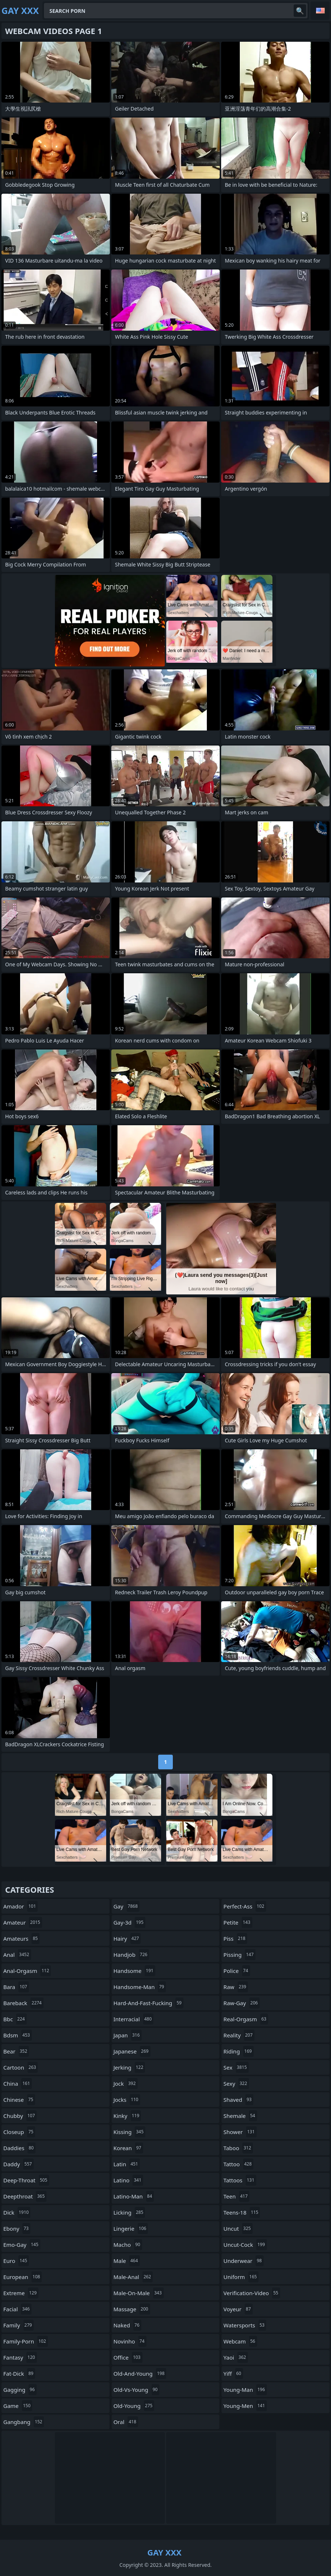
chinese (19, 2099)
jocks (127, 2099)
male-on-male (139, 2292)
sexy (236, 2083)
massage (132, 2309)
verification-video (251, 2292)
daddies (19, 2147)
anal (17, 1954)
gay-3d (129, 1922)
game (17, 2405)
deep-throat (26, 2180)
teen (236, 2196)
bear (16, 2051)
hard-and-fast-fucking (148, 2002)
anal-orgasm (27, 1970)
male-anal (133, 2276)
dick (16, 2212)
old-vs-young (137, 2389)
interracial (134, 2019)
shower (239, 2131)
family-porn (25, 2341)
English (320, 10)
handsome (134, 1970)
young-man (245, 2389)
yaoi (235, 2357)
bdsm (17, 2035)
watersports (244, 2325)
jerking (129, 2067)
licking (129, 2212)
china (17, 2083)
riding (238, 2051)
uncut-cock (245, 2244)
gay (127, 1906)
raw (235, 1986)
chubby (20, 2115)
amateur (22, 1922)
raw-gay (241, 2002)
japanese (132, 2051)
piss (235, 1938)
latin (127, 2164)
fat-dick (19, 2373)
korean (128, 2147)
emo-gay (21, 2244)
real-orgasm (245, 2019)
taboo (238, 2147)
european (22, 2276)
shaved (238, 2099)
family (18, 2325)
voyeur (238, 2309)
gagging (20, 2389)
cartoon (20, 2067)
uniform (241, 2276)
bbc (15, 2019)
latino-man (134, 2196)
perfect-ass (244, 1906)
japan (128, 2035)
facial (17, 2309)
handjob (131, 1954)
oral (126, 2421)
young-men (245, 2405)
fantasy (20, 2357)
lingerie (131, 2228)
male (127, 2260)
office (128, 2357)
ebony (16, 2228)
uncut (238, 2228)
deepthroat (25, 2196)
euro (16, 2260)
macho (128, 2244)
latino (128, 2180)
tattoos (239, 2180)
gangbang (23, 2421)
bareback (23, 2002)
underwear (243, 2260)
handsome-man (140, 1986)
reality (238, 2035)
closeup (19, 2131)
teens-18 (241, 2212)
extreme (20, 2292)
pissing (239, 1954)
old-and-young (140, 2373)
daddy (18, 2164)
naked (127, 2325)
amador (20, 1906)
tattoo (238, 2164)
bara (16, 1986)
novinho (130, 2341)
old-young (134, 2405)
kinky (127, 2115)
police (236, 1970)
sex (236, 2067)
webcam (240, 2341)
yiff (233, 2373)
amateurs (21, 1938)
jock (126, 2083)
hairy (127, 1938)
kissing (129, 2131)
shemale (240, 2115)
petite (237, 1922)
